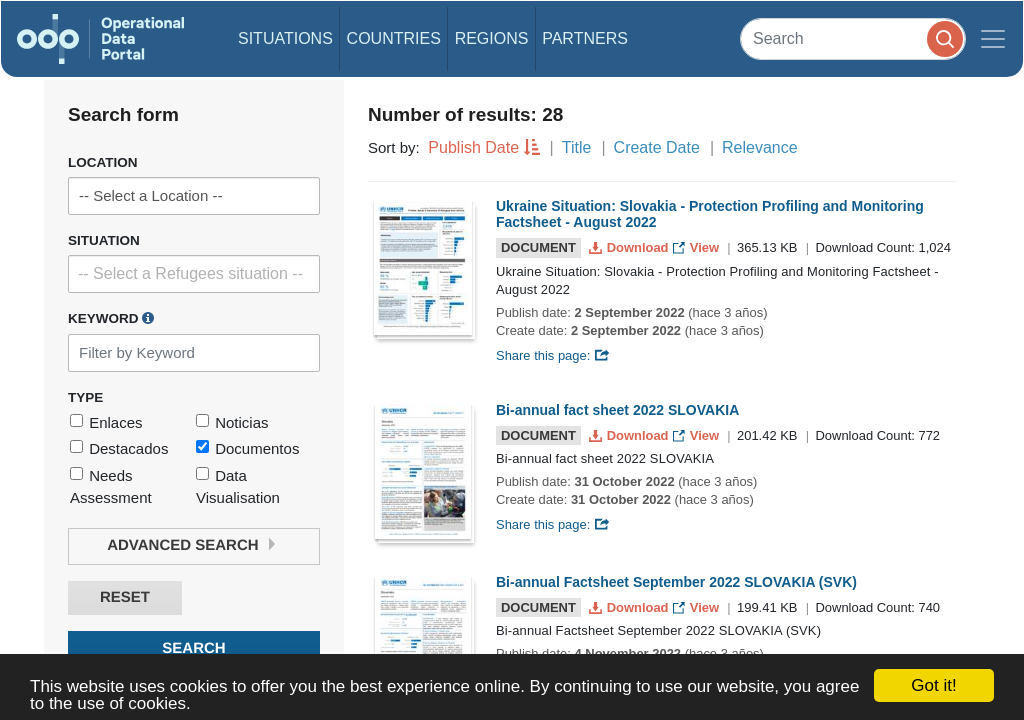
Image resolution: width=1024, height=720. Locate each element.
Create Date (657, 147)
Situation (104, 240)
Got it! (933, 685)
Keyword (111, 318)
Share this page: (553, 355)
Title (577, 147)
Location (103, 162)
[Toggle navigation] (993, 39)
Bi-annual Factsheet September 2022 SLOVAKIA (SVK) (676, 582)
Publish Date (473, 147)
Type (85, 397)
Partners (585, 38)
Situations (285, 38)
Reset (125, 597)
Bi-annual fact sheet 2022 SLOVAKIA (617, 410)
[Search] (853, 38)
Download (630, 247)
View (697, 247)
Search (193, 648)
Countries (394, 38)
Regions (492, 38)
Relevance (760, 147)
